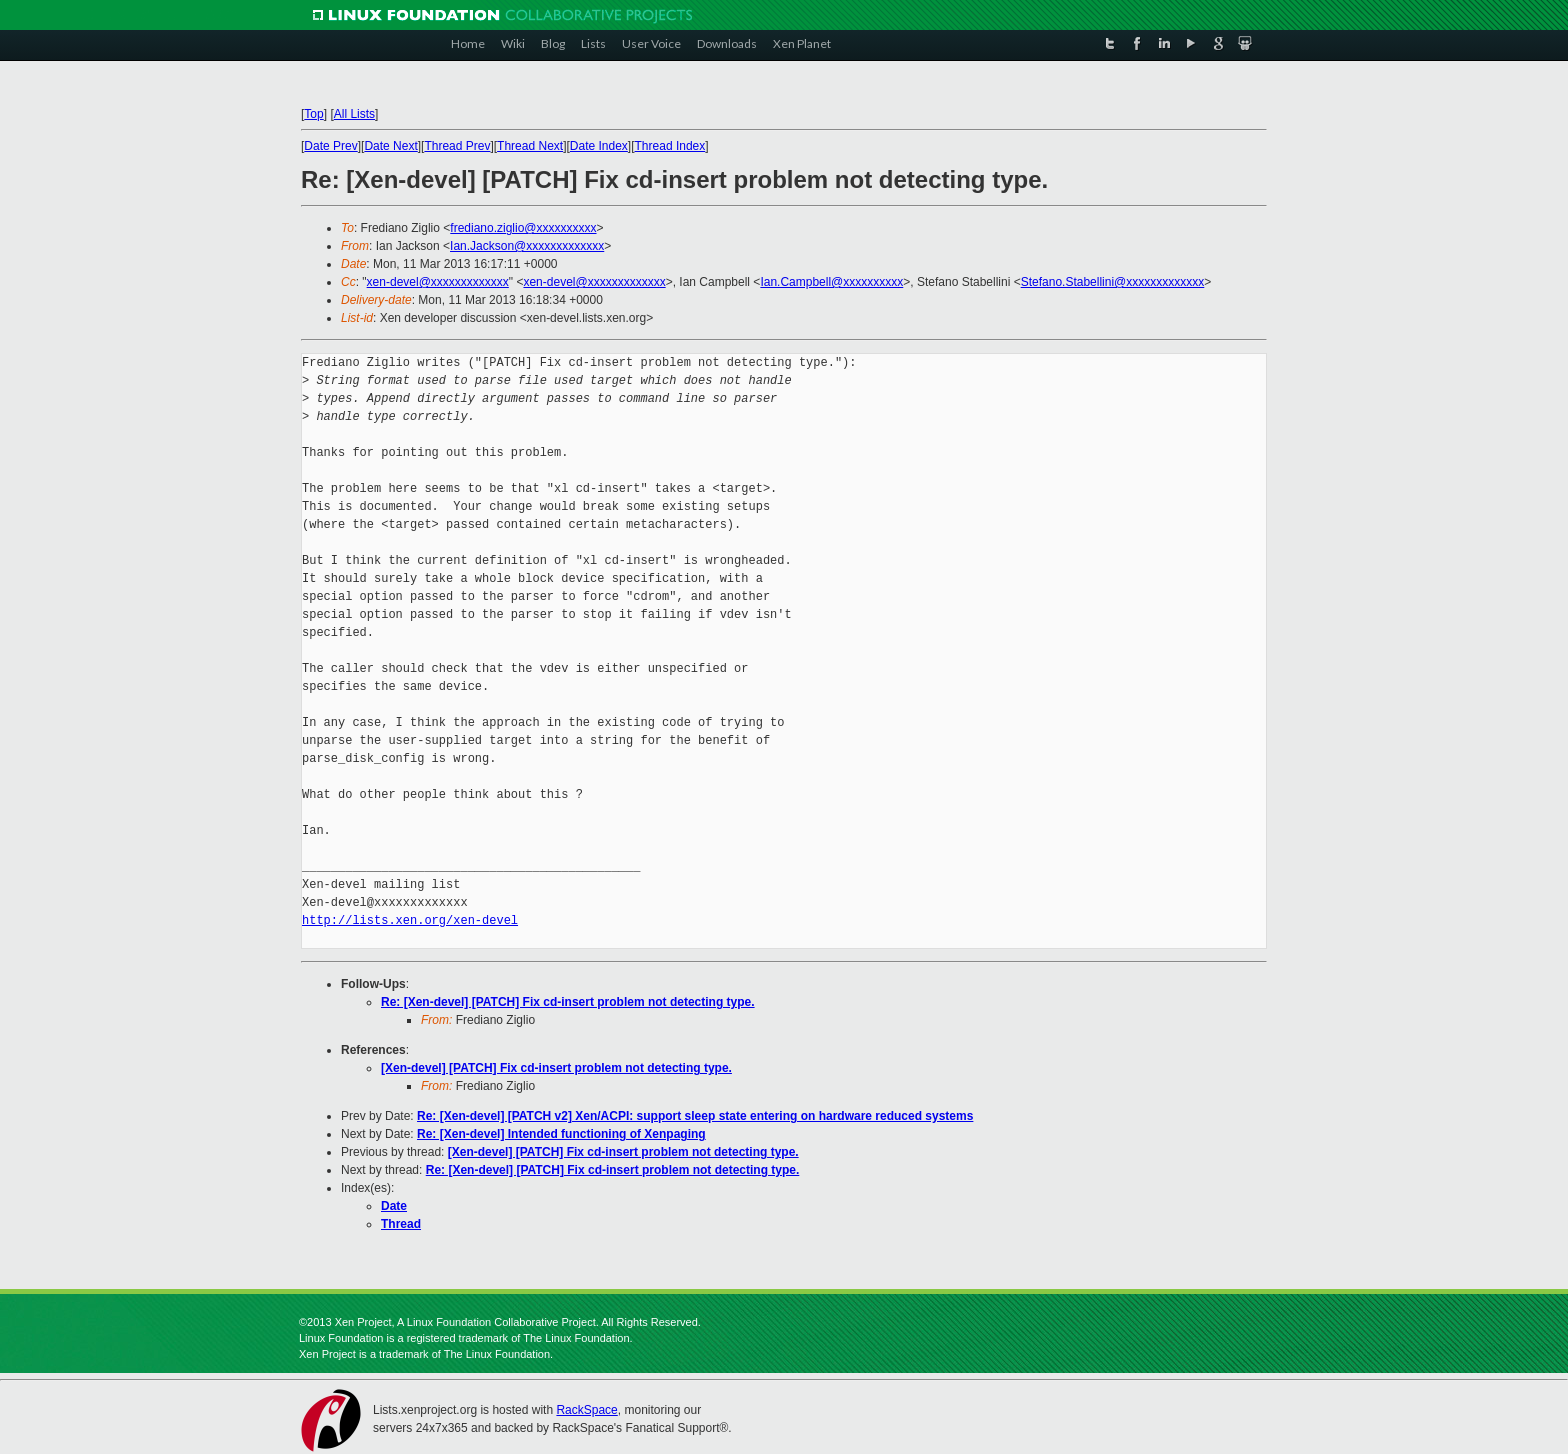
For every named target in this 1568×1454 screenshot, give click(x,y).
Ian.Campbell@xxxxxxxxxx (831, 282)
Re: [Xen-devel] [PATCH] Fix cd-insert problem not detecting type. (568, 1002)
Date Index (599, 146)
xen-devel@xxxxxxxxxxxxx (438, 282)
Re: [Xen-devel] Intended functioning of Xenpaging (561, 1134)
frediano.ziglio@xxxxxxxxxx (523, 228)
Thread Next (530, 146)
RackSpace (586, 1410)
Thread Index (670, 146)
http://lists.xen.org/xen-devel (410, 920)
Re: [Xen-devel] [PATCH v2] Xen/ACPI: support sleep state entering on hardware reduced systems (695, 1116)
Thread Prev (457, 146)
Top (313, 114)
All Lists (354, 114)
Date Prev (330, 146)
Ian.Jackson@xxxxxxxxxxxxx (527, 246)
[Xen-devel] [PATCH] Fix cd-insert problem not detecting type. (556, 1068)
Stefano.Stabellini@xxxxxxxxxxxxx (1113, 282)
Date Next (390, 146)
